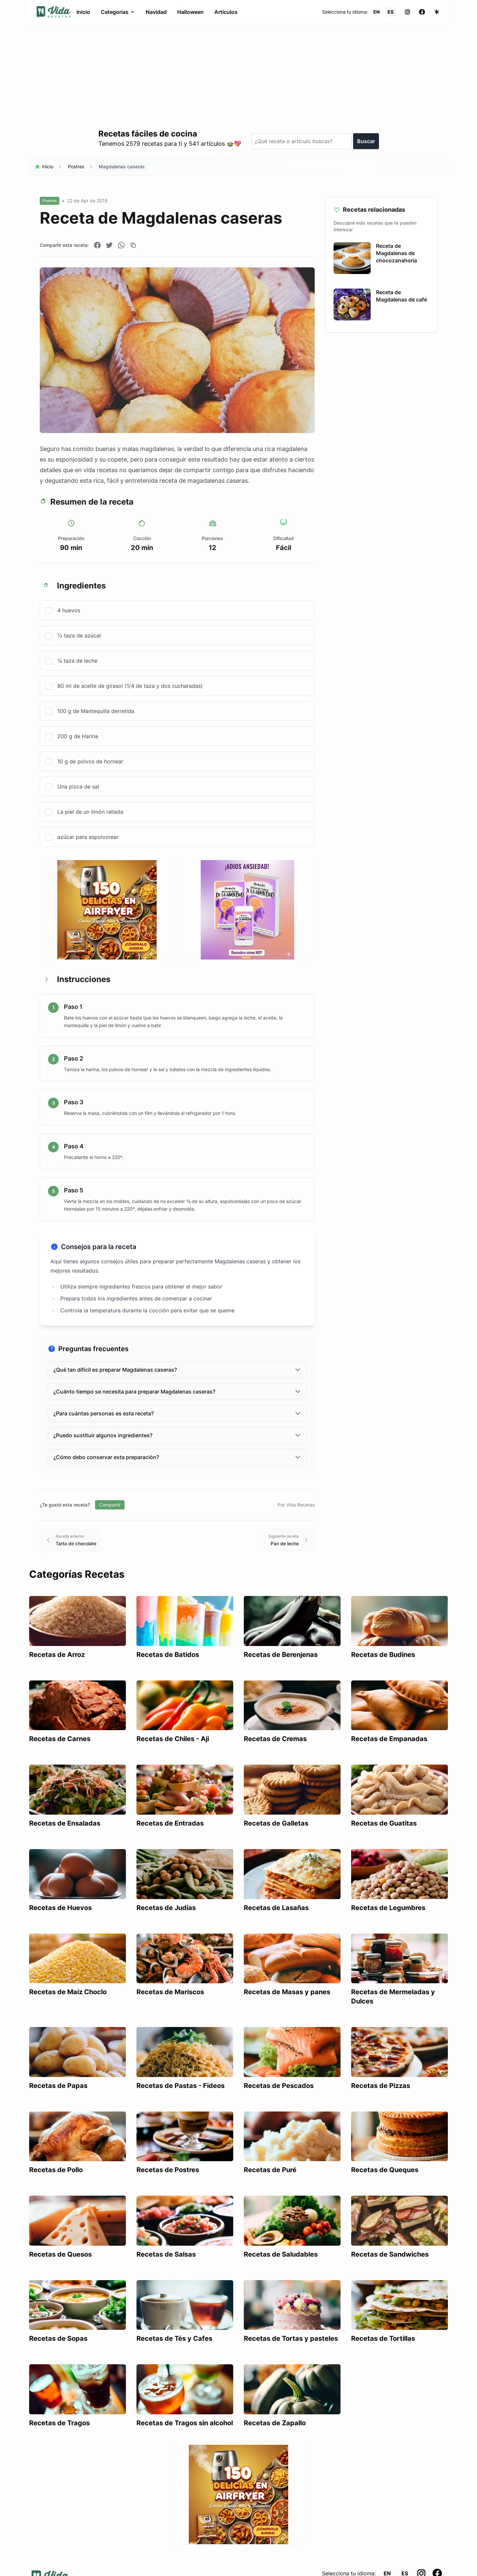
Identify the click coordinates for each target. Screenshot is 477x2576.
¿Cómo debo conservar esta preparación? (177, 1457)
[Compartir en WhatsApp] (121, 245)
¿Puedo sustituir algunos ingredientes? (177, 1435)
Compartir (110, 1504)
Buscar (366, 141)
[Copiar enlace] (133, 245)
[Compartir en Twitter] (109, 245)
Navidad (156, 12)
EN (376, 12)
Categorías (118, 12)
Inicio (83, 12)
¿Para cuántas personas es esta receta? (177, 1413)
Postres (76, 166)
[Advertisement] (238, 73)
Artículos (226, 12)
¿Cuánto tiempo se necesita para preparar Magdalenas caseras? (177, 1391)
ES (391, 12)
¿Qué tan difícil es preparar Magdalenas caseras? (177, 1369)
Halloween (190, 12)
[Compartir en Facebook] (97, 245)
